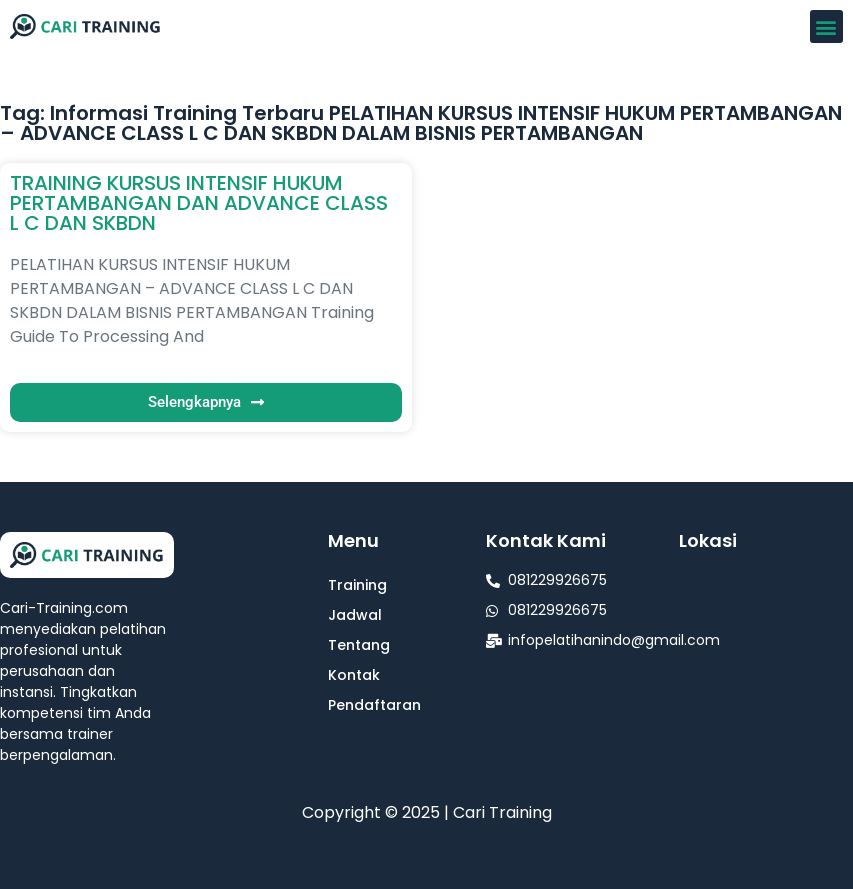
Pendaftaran (374, 705)
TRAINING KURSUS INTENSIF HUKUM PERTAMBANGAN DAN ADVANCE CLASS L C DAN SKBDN (199, 203)
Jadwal (355, 615)
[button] (826, 26)
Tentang (359, 645)
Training (357, 585)
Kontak (354, 675)
